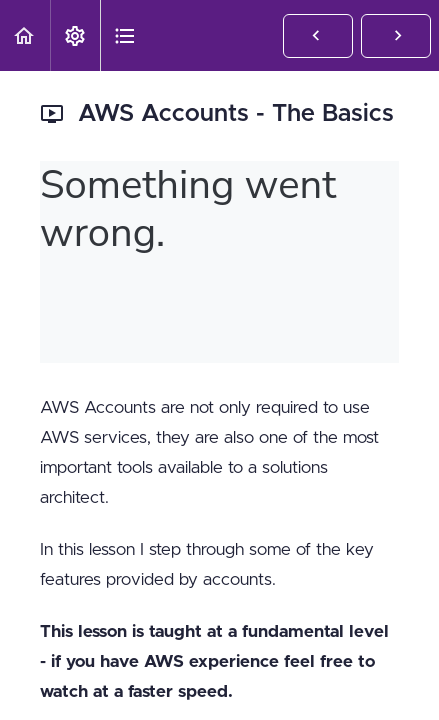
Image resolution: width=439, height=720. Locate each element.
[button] (25, 35)
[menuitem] (75, 35)
